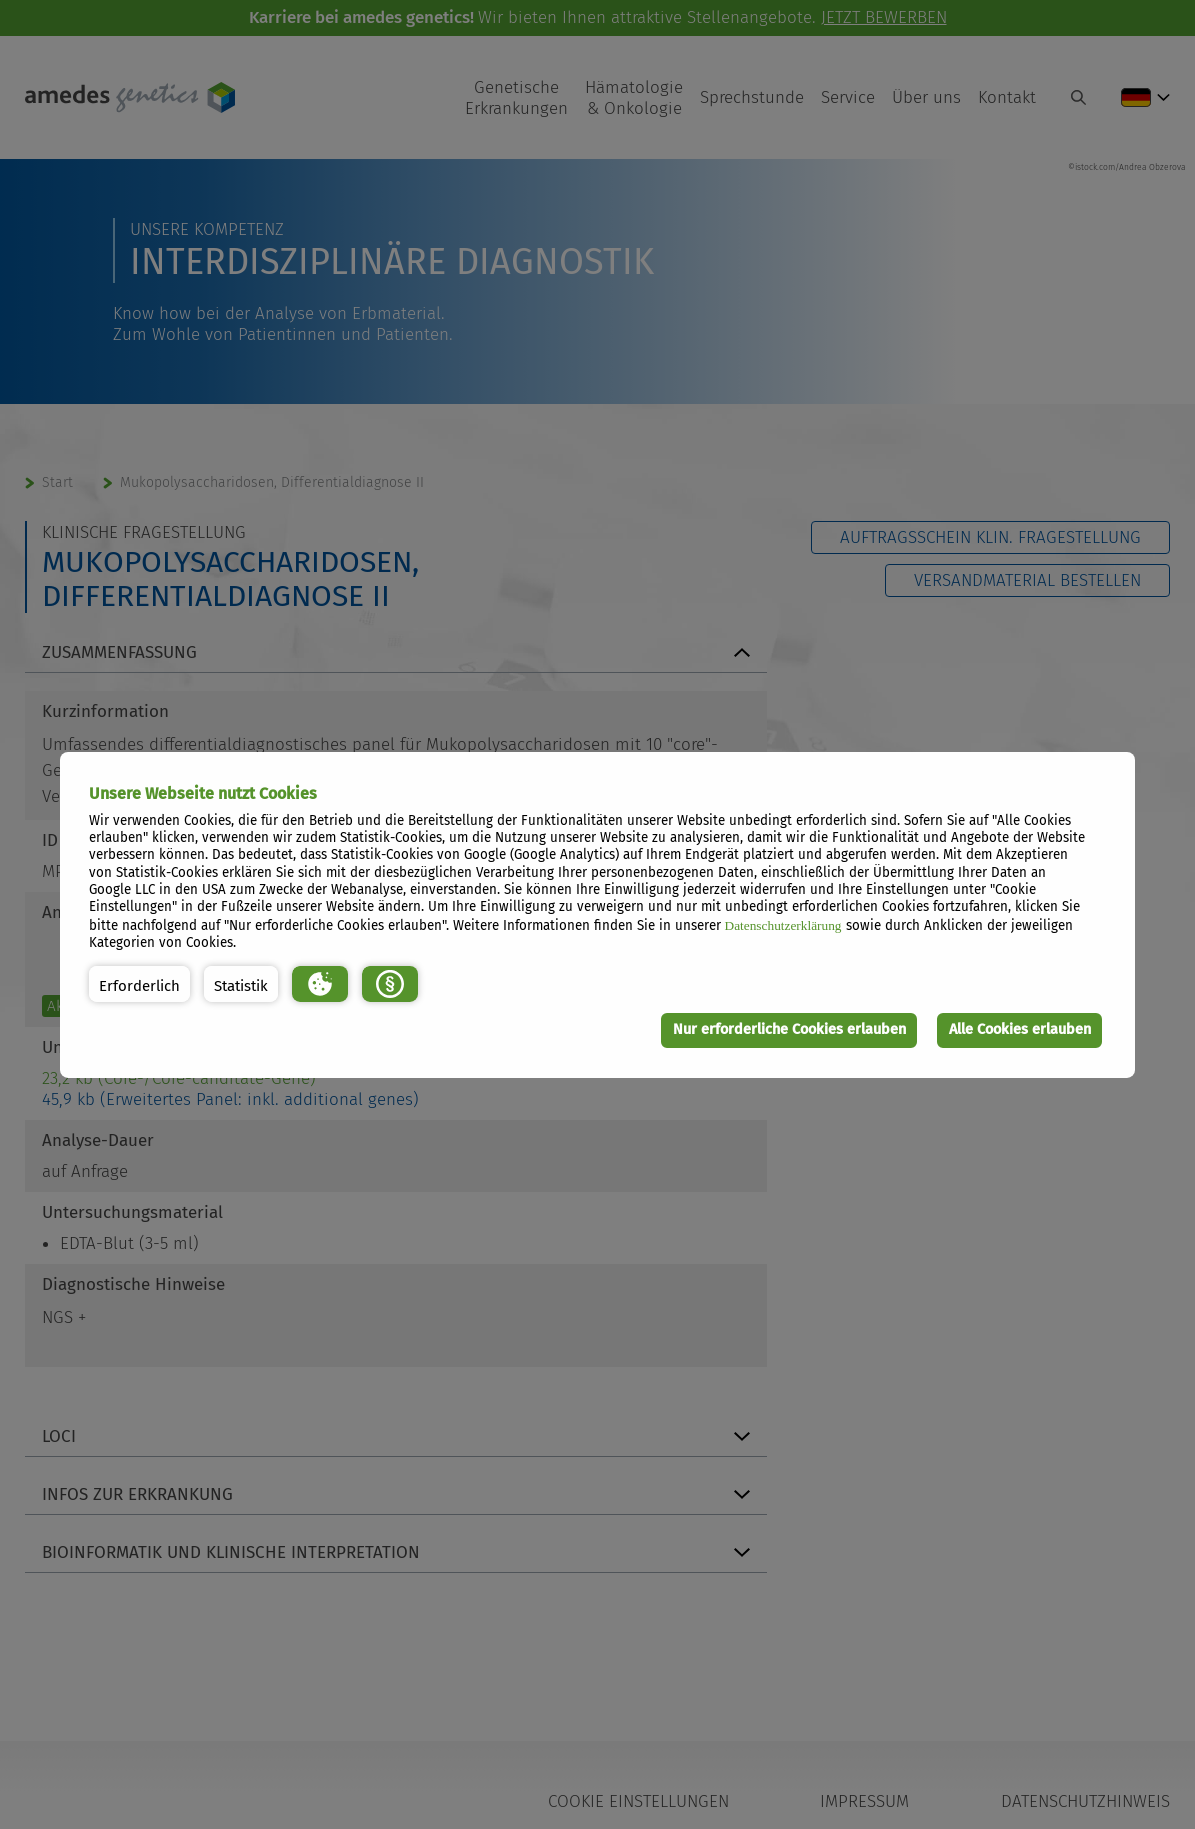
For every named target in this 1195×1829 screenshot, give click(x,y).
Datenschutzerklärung (783, 925)
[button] (139, 984)
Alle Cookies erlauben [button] (1020, 1029)
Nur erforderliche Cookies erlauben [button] (789, 1029)
